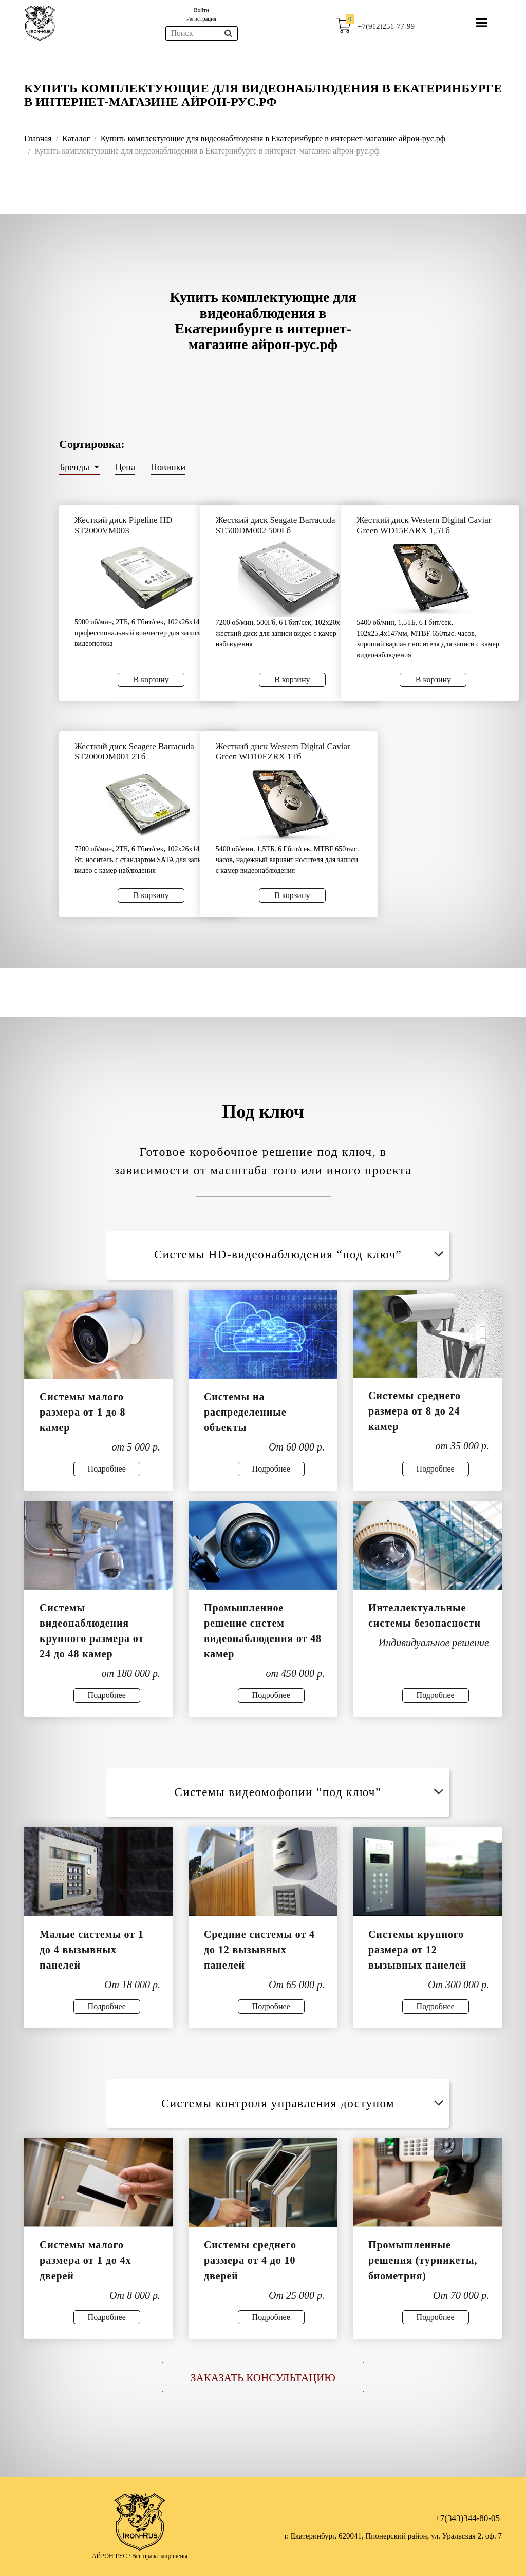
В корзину (151, 679)
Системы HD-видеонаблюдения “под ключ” (300, 1254)
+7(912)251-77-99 (386, 26)
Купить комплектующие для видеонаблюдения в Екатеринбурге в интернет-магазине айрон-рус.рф (273, 138)
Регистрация (201, 18)
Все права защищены (159, 2556)
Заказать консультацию (263, 2378)
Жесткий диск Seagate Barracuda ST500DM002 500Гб (275, 525)
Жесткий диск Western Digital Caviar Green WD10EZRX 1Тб (283, 751)
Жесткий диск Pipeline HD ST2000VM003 (123, 525)
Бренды (76, 467)
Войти (201, 10)
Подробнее (107, 1468)
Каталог (76, 138)
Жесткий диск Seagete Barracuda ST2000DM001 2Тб (134, 751)
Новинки (168, 467)
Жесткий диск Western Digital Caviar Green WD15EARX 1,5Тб (423, 525)
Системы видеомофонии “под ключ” (310, 1792)
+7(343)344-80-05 (467, 2518)
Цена (125, 467)
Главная (38, 138)
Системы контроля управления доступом (304, 2103)
